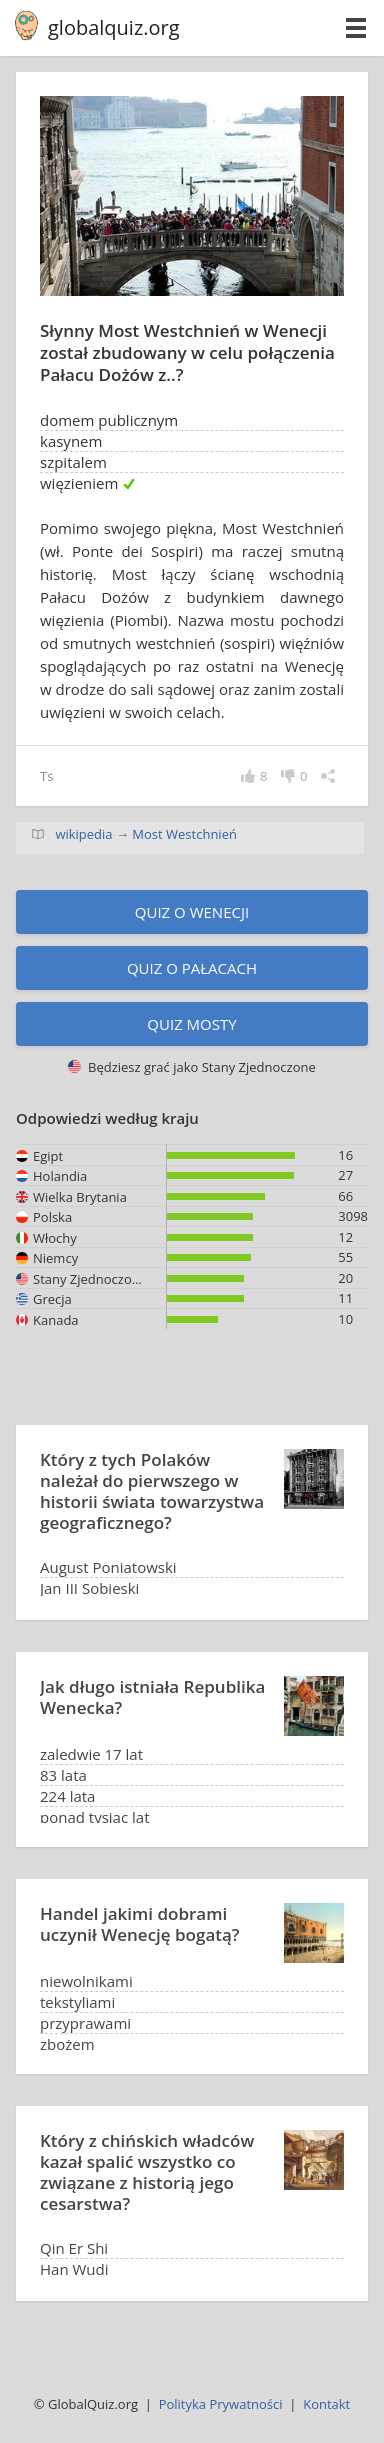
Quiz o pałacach (192, 968)
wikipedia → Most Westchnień (146, 834)
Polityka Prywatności (221, 2404)
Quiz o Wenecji (192, 912)
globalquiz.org (114, 27)
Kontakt (326, 2404)
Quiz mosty (191, 1024)
